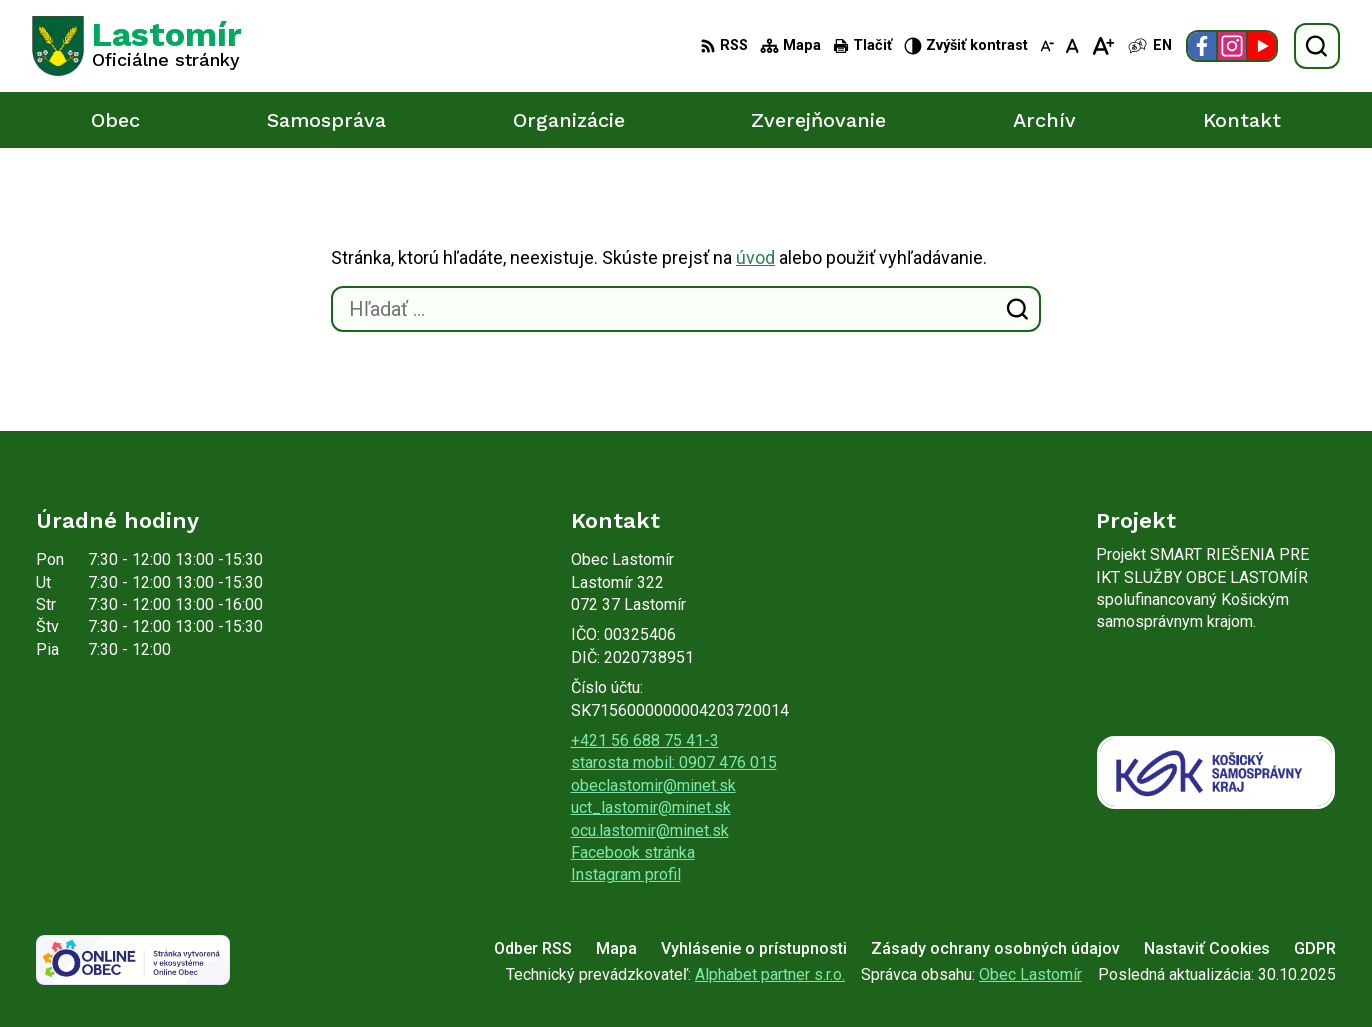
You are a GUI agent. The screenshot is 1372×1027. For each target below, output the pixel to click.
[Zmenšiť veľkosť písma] (1047, 46)
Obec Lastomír (1030, 974)
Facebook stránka (633, 852)
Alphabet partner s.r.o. (770, 974)
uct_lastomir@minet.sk (651, 807)
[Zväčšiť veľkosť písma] (1102, 46)
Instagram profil (626, 874)
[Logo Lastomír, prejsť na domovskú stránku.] (137, 46)
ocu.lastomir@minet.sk (650, 830)
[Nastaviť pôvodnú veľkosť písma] (1072, 46)
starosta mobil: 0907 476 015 (674, 762)
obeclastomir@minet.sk (653, 785)
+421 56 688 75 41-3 (645, 740)
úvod (755, 257)
